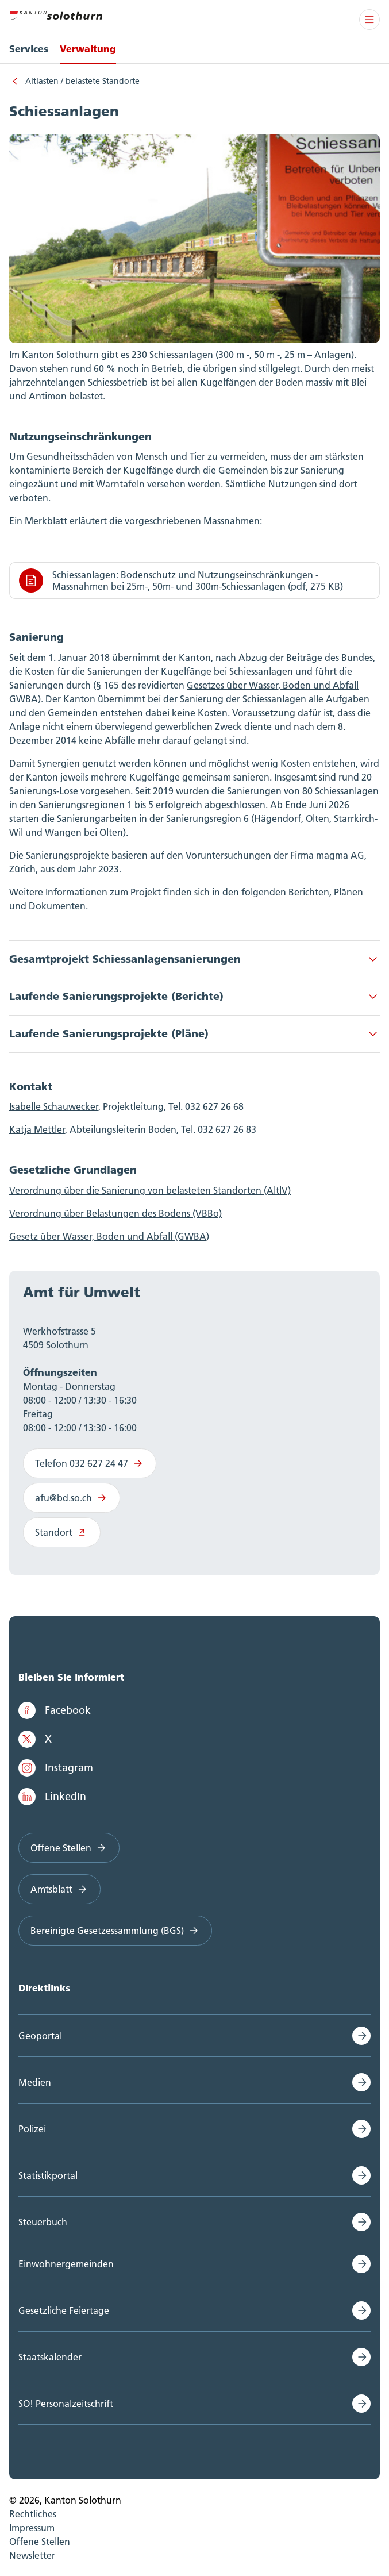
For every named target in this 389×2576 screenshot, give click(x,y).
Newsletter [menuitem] (32, 2555)
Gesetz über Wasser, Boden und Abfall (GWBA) (109, 1236)
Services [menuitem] (28, 49)
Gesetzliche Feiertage (63, 2310)
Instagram (55, 1768)
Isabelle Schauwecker (53, 1106)
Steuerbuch (42, 2222)
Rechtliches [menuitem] (32, 2514)
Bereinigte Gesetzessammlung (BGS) (115, 1930)
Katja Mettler (37, 1129)
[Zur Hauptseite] (55, 13)
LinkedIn (52, 1796)
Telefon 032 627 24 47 (89, 1463)
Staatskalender (50, 2357)
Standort (61, 1532)
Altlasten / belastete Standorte (82, 81)
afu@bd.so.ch (71, 1497)
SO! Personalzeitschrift (65, 2403)
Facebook (54, 1710)
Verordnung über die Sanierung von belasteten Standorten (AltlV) (150, 1190)
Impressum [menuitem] (32, 2527)
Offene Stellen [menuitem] (39, 2541)
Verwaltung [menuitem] (88, 49)
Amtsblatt (59, 1889)
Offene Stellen (68, 1847)
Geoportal (40, 2035)
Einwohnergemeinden (66, 2264)
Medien (34, 2082)
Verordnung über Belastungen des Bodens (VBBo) (115, 1213)
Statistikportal (48, 2175)
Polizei (32, 2129)
